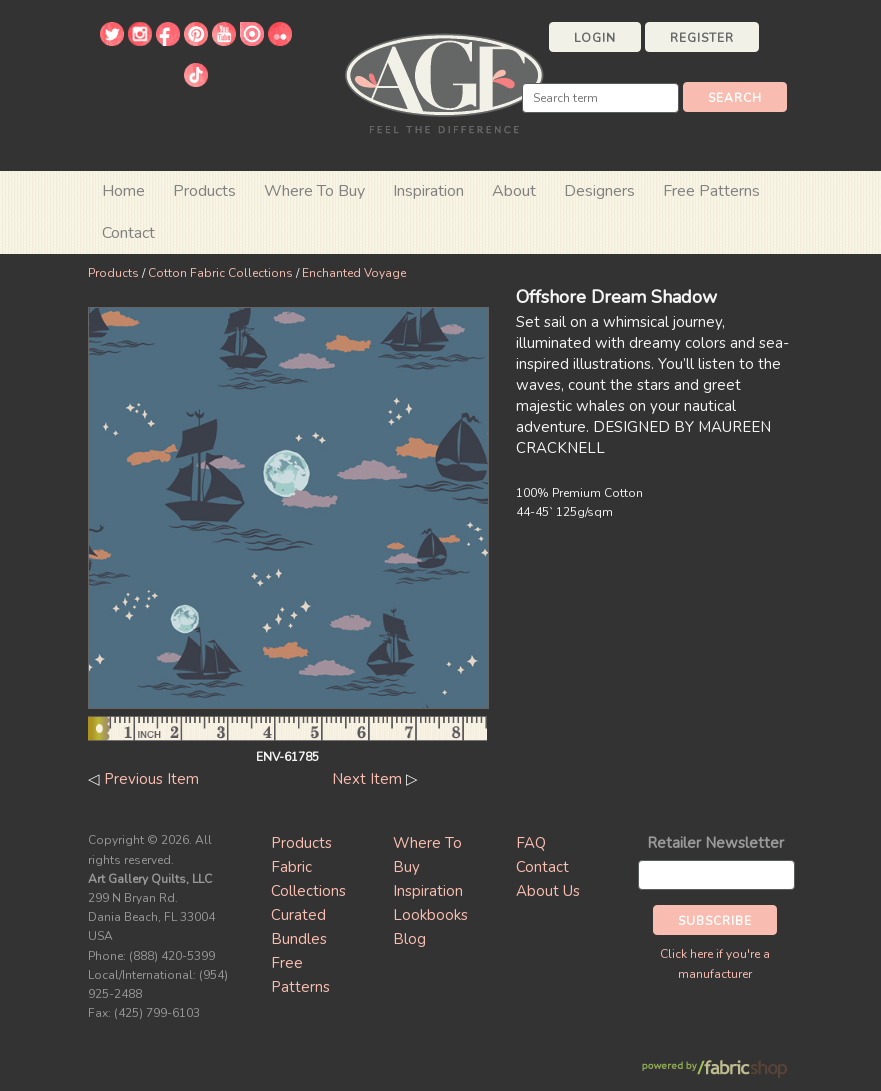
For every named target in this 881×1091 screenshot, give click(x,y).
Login (595, 38)
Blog (409, 939)
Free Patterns (711, 191)
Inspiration (428, 191)
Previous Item (151, 779)
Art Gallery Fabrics (444, 81)
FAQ (531, 843)
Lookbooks (430, 915)
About (514, 191)
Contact (128, 233)
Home (123, 191)
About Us (548, 891)
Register (702, 38)
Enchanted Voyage (354, 273)
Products (113, 273)
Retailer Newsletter (715, 843)
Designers (599, 191)
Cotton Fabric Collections (220, 273)
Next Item (367, 779)
